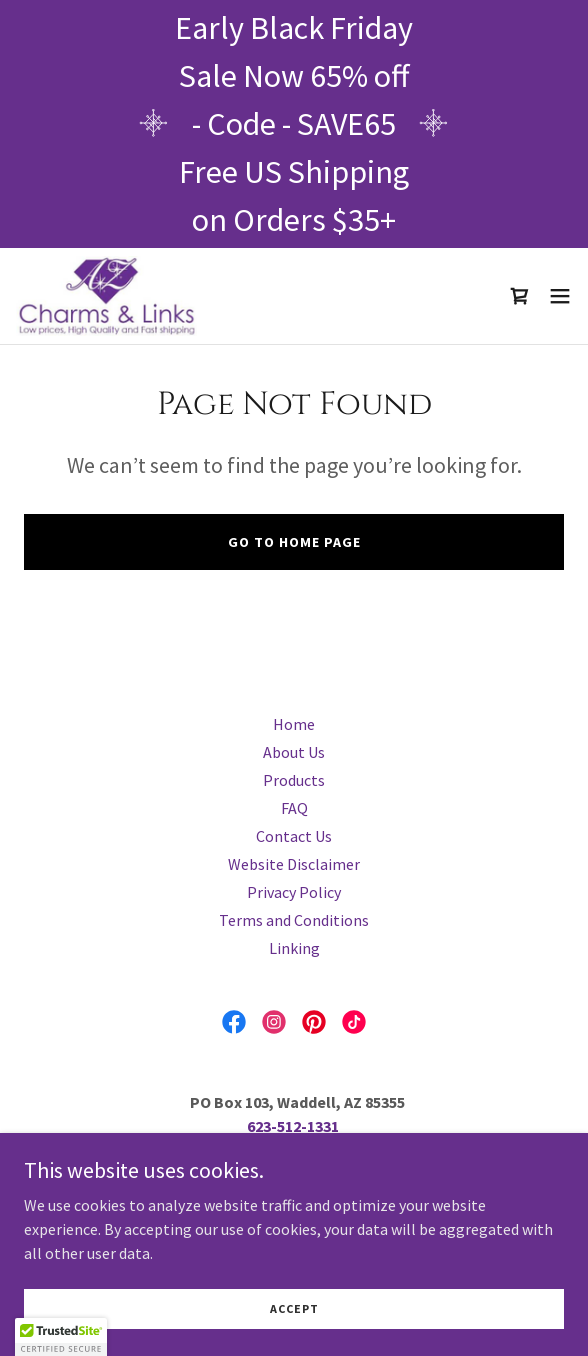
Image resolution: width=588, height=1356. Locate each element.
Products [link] (294, 780)
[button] (560, 296)
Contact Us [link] (294, 836)
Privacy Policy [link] (294, 892)
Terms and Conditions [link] (294, 920)
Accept (294, 1308)
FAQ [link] (294, 808)
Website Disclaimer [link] (294, 864)
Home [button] (294, 724)
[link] (106, 296)
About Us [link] (294, 752)
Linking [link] (294, 948)
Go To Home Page (294, 542)
